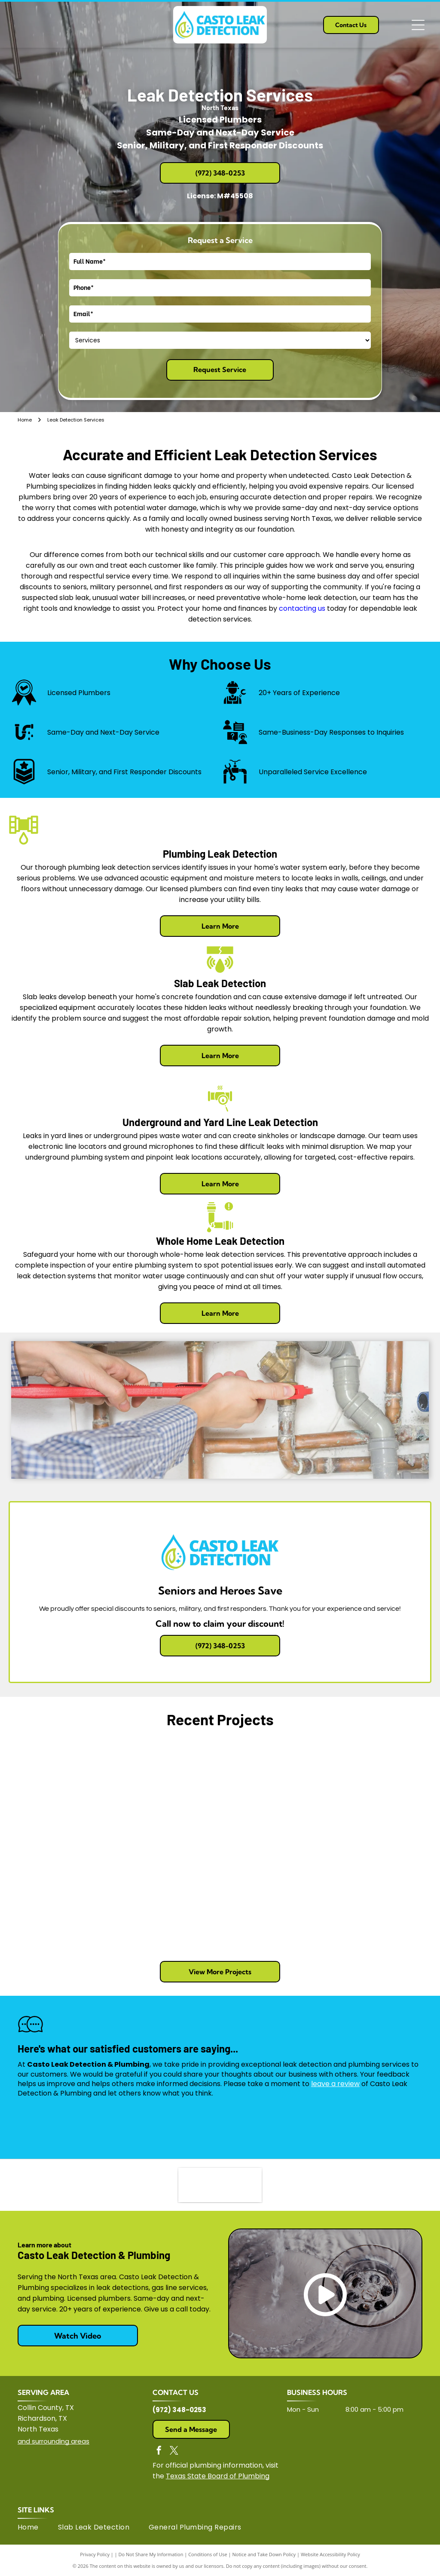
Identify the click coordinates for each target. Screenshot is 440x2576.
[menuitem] (38, 2527)
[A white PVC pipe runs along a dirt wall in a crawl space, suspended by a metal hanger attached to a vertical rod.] (167, 1792)
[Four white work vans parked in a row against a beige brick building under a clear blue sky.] (272, 1897)
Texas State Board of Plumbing (217, 2476)
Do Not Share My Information (151, 2554)
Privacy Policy (95, 2554)
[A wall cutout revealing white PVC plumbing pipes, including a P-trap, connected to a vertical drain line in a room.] (62, 1792)
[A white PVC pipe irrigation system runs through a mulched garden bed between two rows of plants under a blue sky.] (378, 1792)
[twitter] (174, 2451)
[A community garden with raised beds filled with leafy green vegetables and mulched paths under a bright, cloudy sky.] (272, 1792)
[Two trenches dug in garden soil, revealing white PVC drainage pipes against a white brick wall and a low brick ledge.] (167, 1897)
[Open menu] (418, 24)
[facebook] (159, 2451)
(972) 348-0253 (179, 2409)
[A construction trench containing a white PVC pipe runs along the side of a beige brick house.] (378, 1897)
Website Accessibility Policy (330, 2554)
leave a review (335, 2084)
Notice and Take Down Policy (264, 2554)
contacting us (302, 608)
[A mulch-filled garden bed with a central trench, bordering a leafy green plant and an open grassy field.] (62, 1897)
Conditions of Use (207, 2554)
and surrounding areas (53, 2441)
